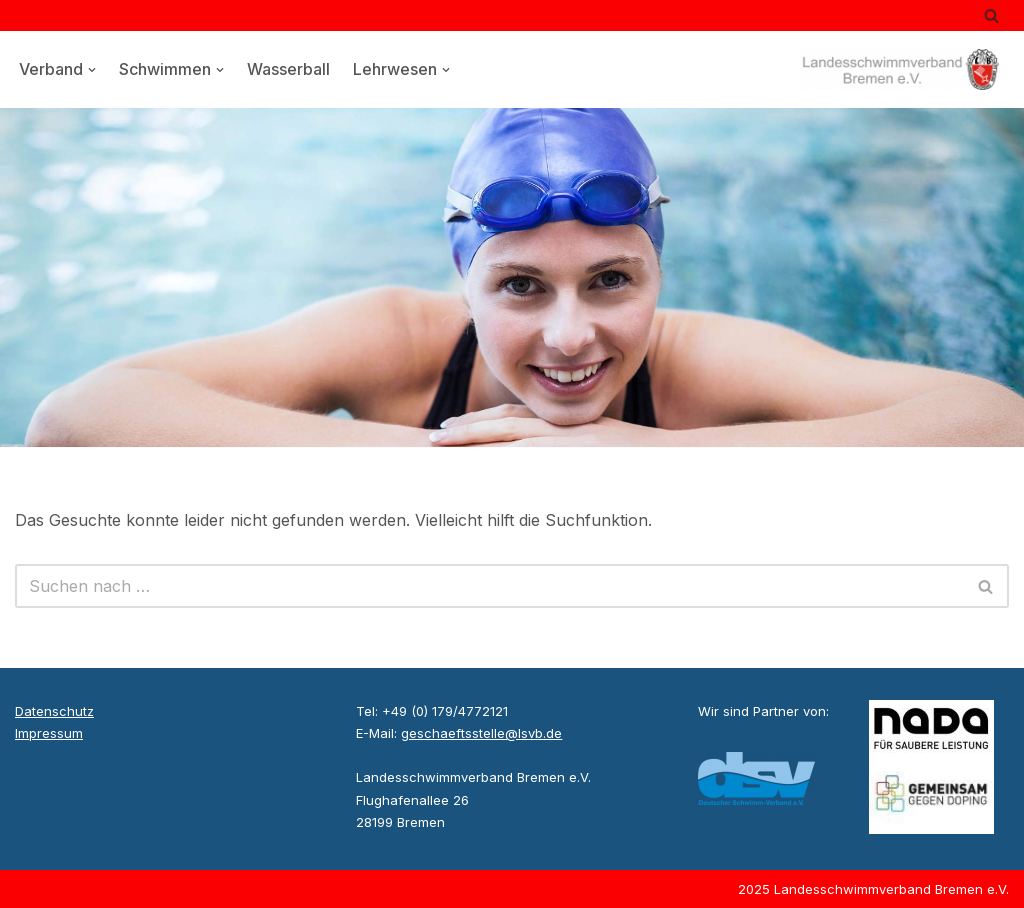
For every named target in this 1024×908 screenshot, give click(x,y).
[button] (92, 70)
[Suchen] (991, 15)
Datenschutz (54, 711)
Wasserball (288, 69)
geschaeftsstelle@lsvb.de (481, 733)
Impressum (49, 733)
